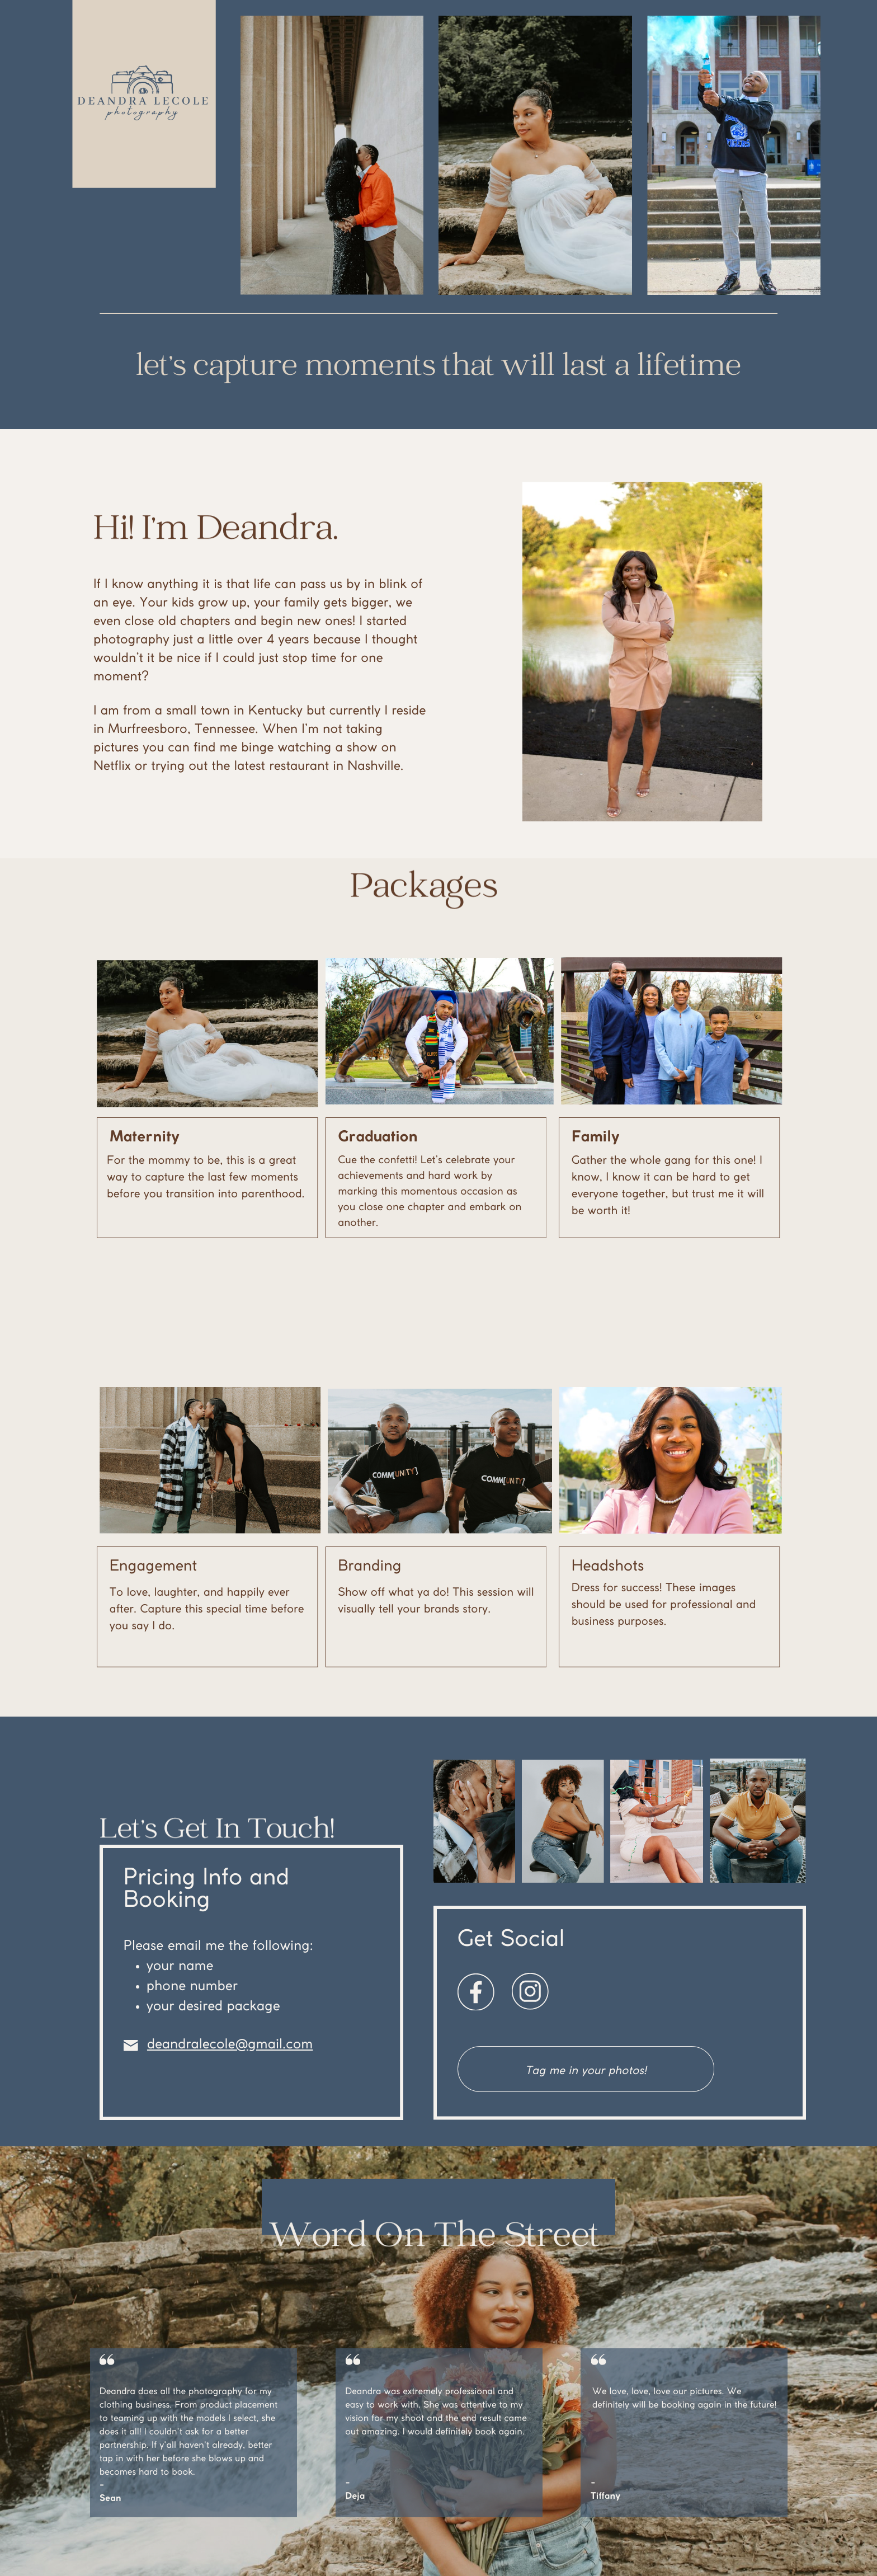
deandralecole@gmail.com (230, 2044)
